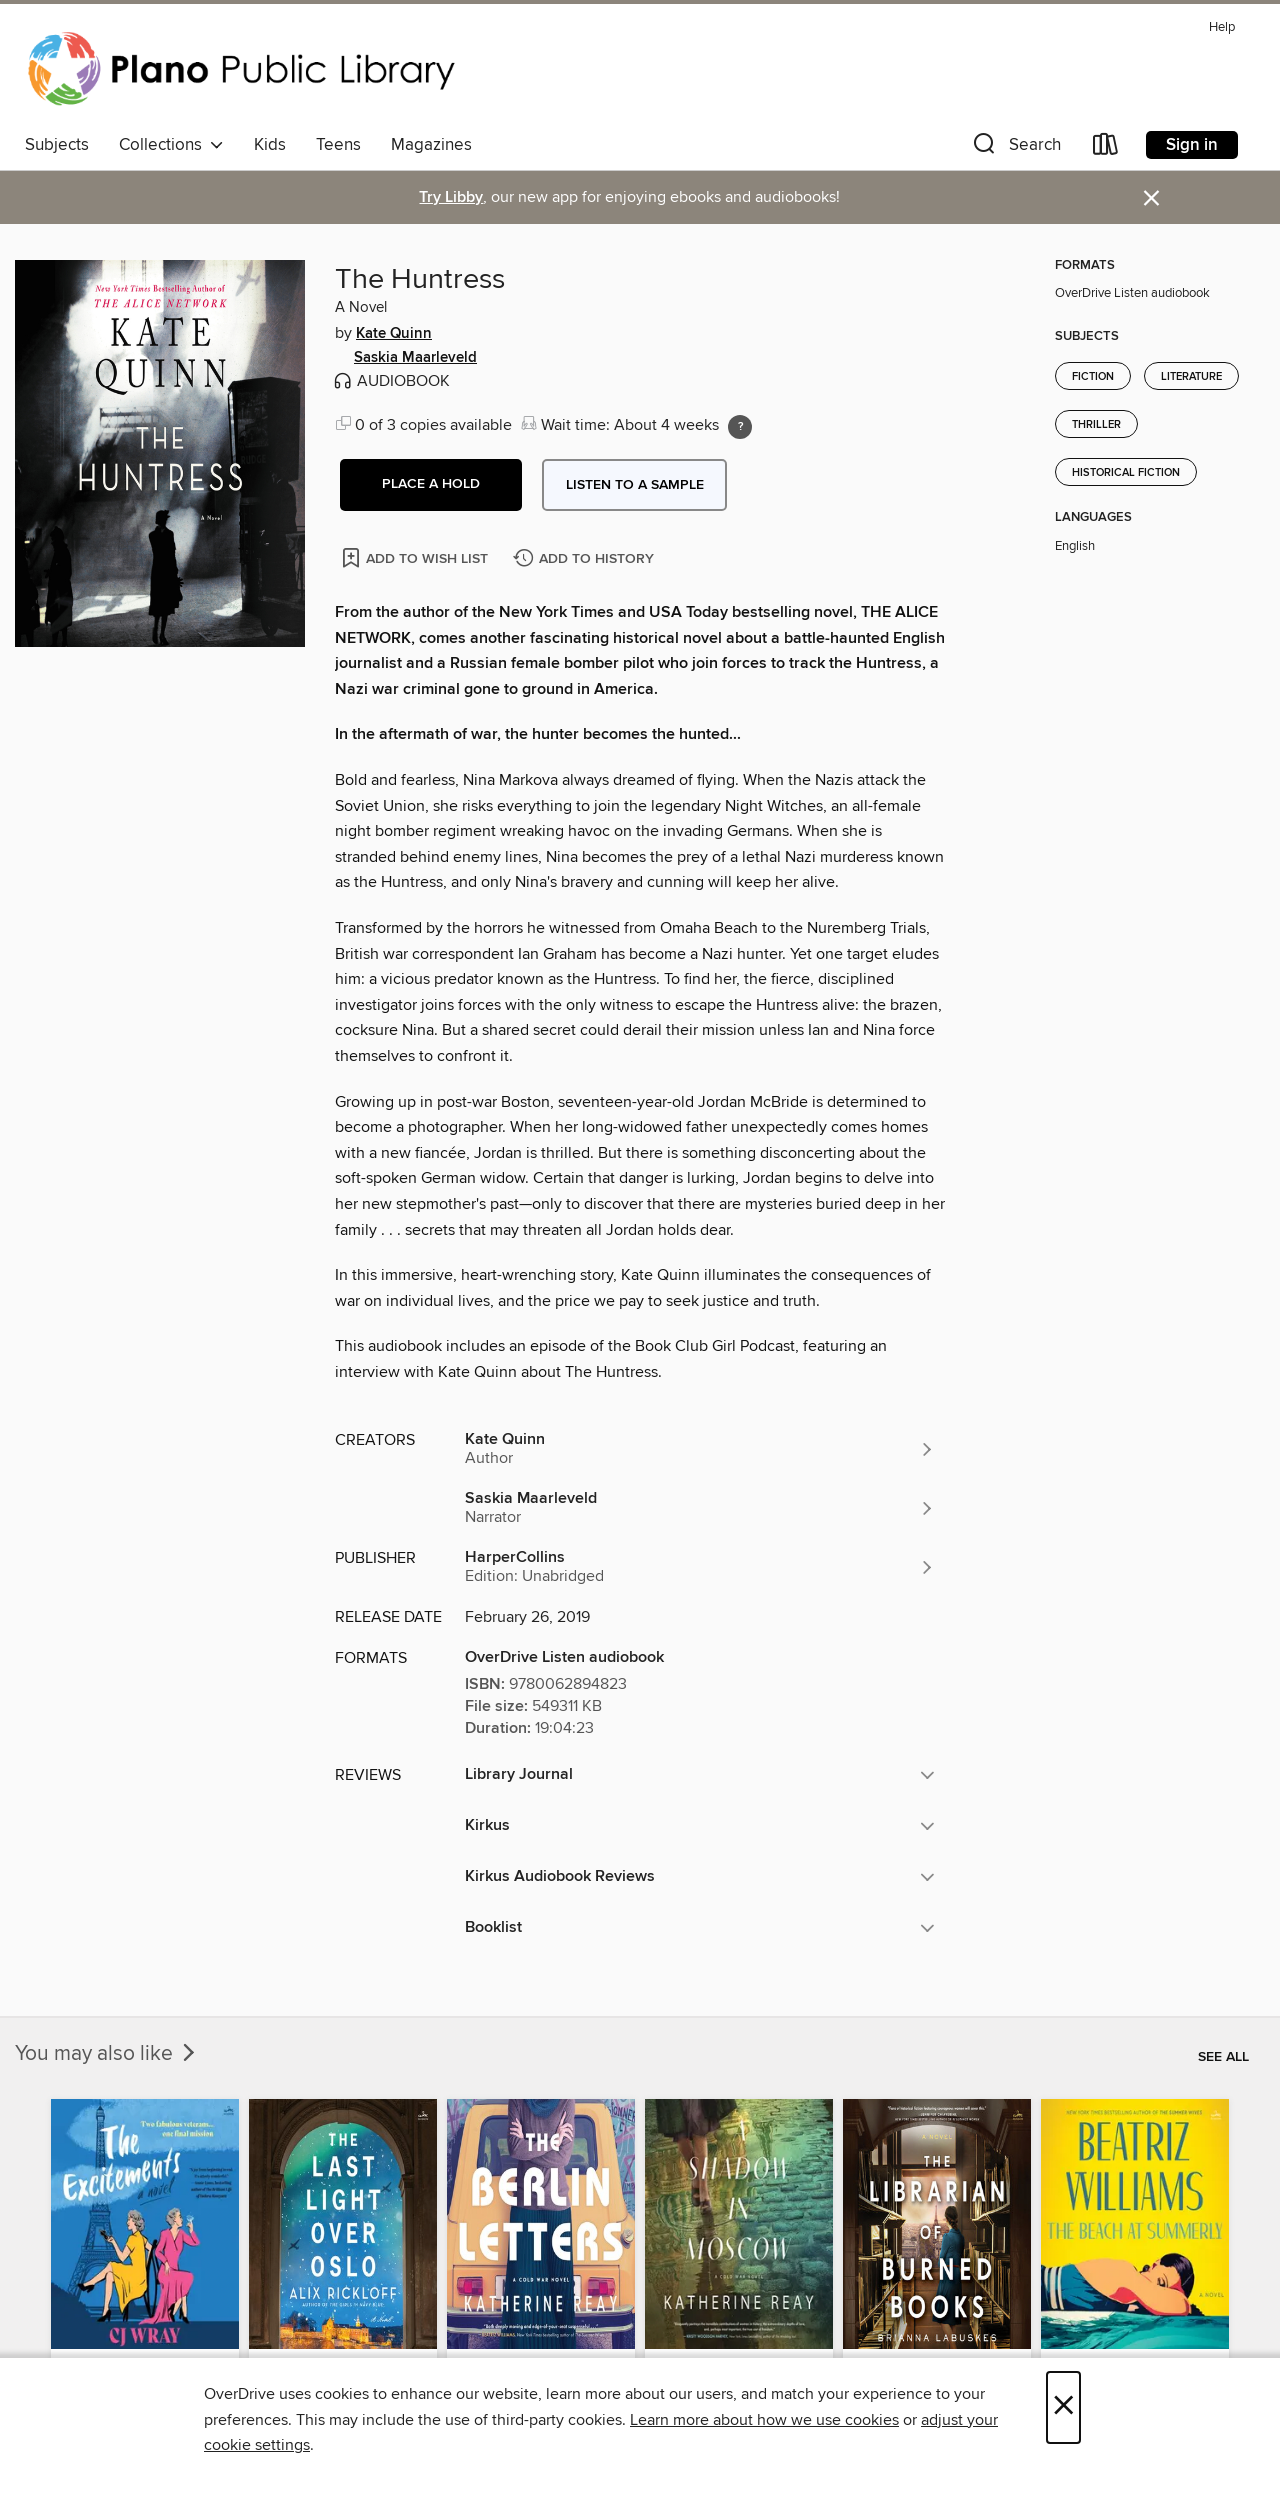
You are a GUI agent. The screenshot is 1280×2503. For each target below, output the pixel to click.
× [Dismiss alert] (1151, 198)
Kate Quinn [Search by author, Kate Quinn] (394, 334)
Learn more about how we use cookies (764, 2420)
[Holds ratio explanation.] (740, 427)
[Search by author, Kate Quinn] (700, 1449)
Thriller (1096, 425)
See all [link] (1223, 2057)
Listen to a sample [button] (635, 485)
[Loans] (1106, 148)
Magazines (431, 145)
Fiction (1093, 377)
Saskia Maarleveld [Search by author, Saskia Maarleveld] (415, 358)
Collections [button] (171, 145)
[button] (1015, 148)
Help (1222, 27)
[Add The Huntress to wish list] (416, 557)
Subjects (57, 145)
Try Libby (451, 197)
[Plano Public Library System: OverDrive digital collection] (245, 69)
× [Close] (1063, 2407)
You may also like (107, 2054)
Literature (1191, 377)
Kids (270, 145)
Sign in (1192, 145)
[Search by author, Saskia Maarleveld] (700, 1508)
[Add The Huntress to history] (586, 559)
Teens (338, 145)
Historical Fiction (1126, 473)
